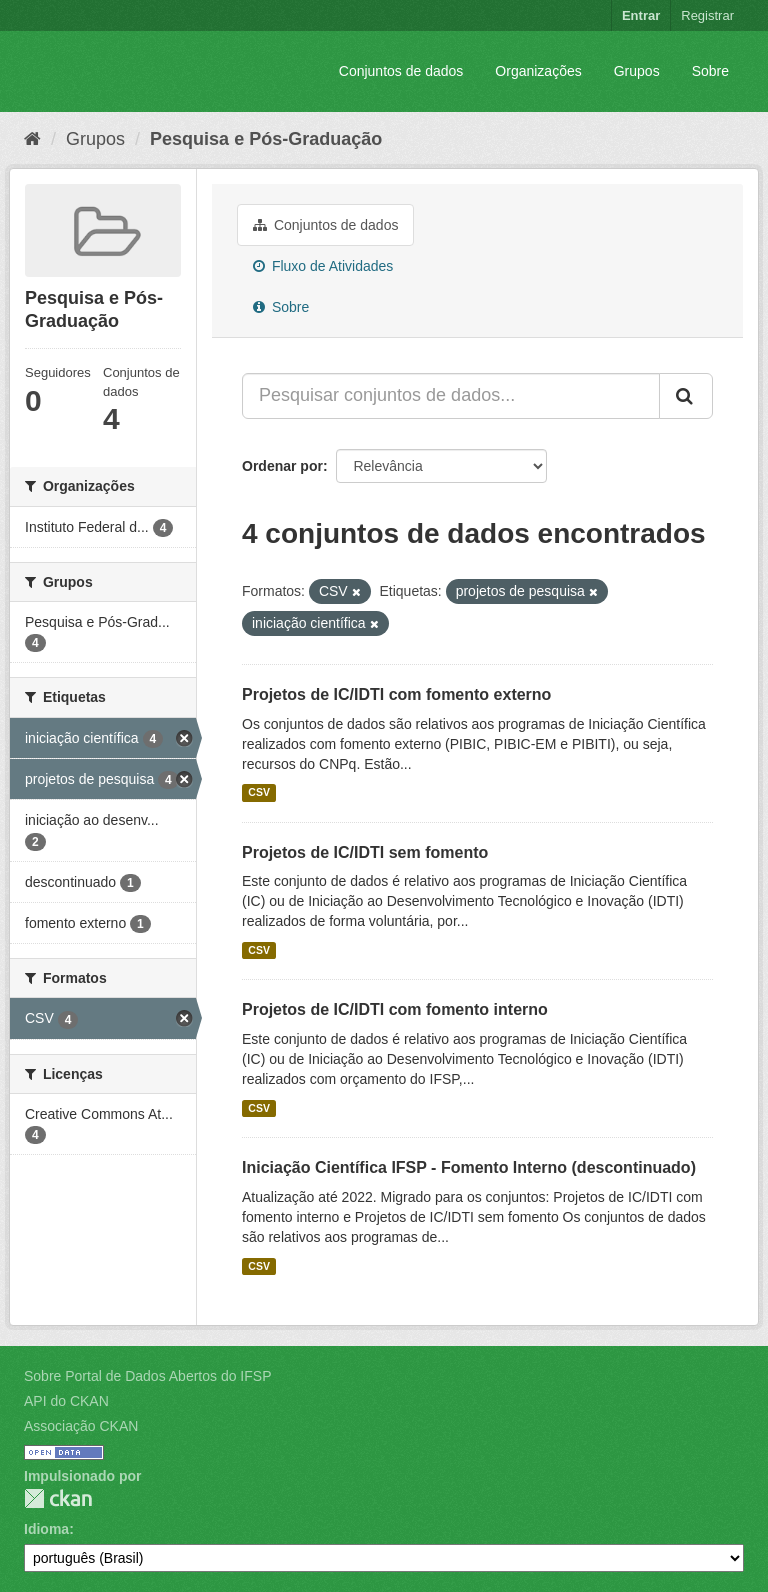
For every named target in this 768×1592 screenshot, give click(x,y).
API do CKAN (66, 1401)
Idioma (46, 1529)
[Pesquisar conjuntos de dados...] (451, 396)
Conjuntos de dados (401, 71)
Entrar (641, 15)
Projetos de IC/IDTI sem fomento (365, 852)
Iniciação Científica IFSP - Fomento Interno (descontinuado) (469, 1167)
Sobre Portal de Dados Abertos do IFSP (147, 1376)
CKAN (58, 1498)
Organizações (538, 71)
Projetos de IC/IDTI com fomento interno (395, 1009)
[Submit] (686, 396)
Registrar (707, 15)
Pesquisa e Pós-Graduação (266, 139)
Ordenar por (282, 466)
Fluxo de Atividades (323, 266)
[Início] (32, 139)
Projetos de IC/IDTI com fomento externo (396, 694)
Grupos (637, 71)
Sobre (710, 71)
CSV (259, 793)
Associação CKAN (81, 1426)
